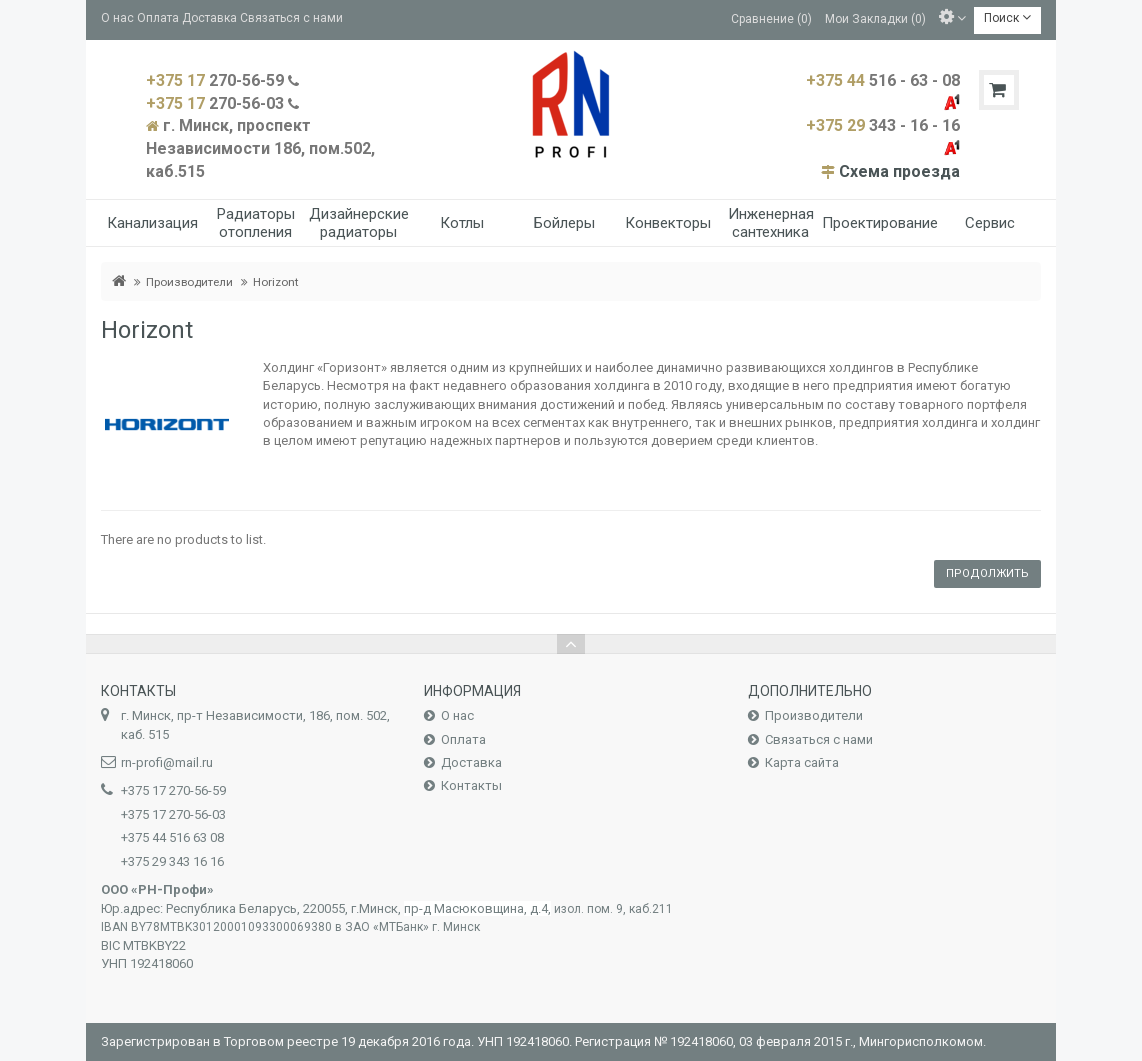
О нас (117, 18)
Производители (189, 282)
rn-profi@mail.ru (167, 762)
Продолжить (987, 573)
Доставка (209, 18)
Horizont (276, 282)
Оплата (158, 18)
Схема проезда (899, 171)
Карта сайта (802, 762)
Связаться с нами (291, 18)
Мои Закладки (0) (875, 18)
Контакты (471, 785)
